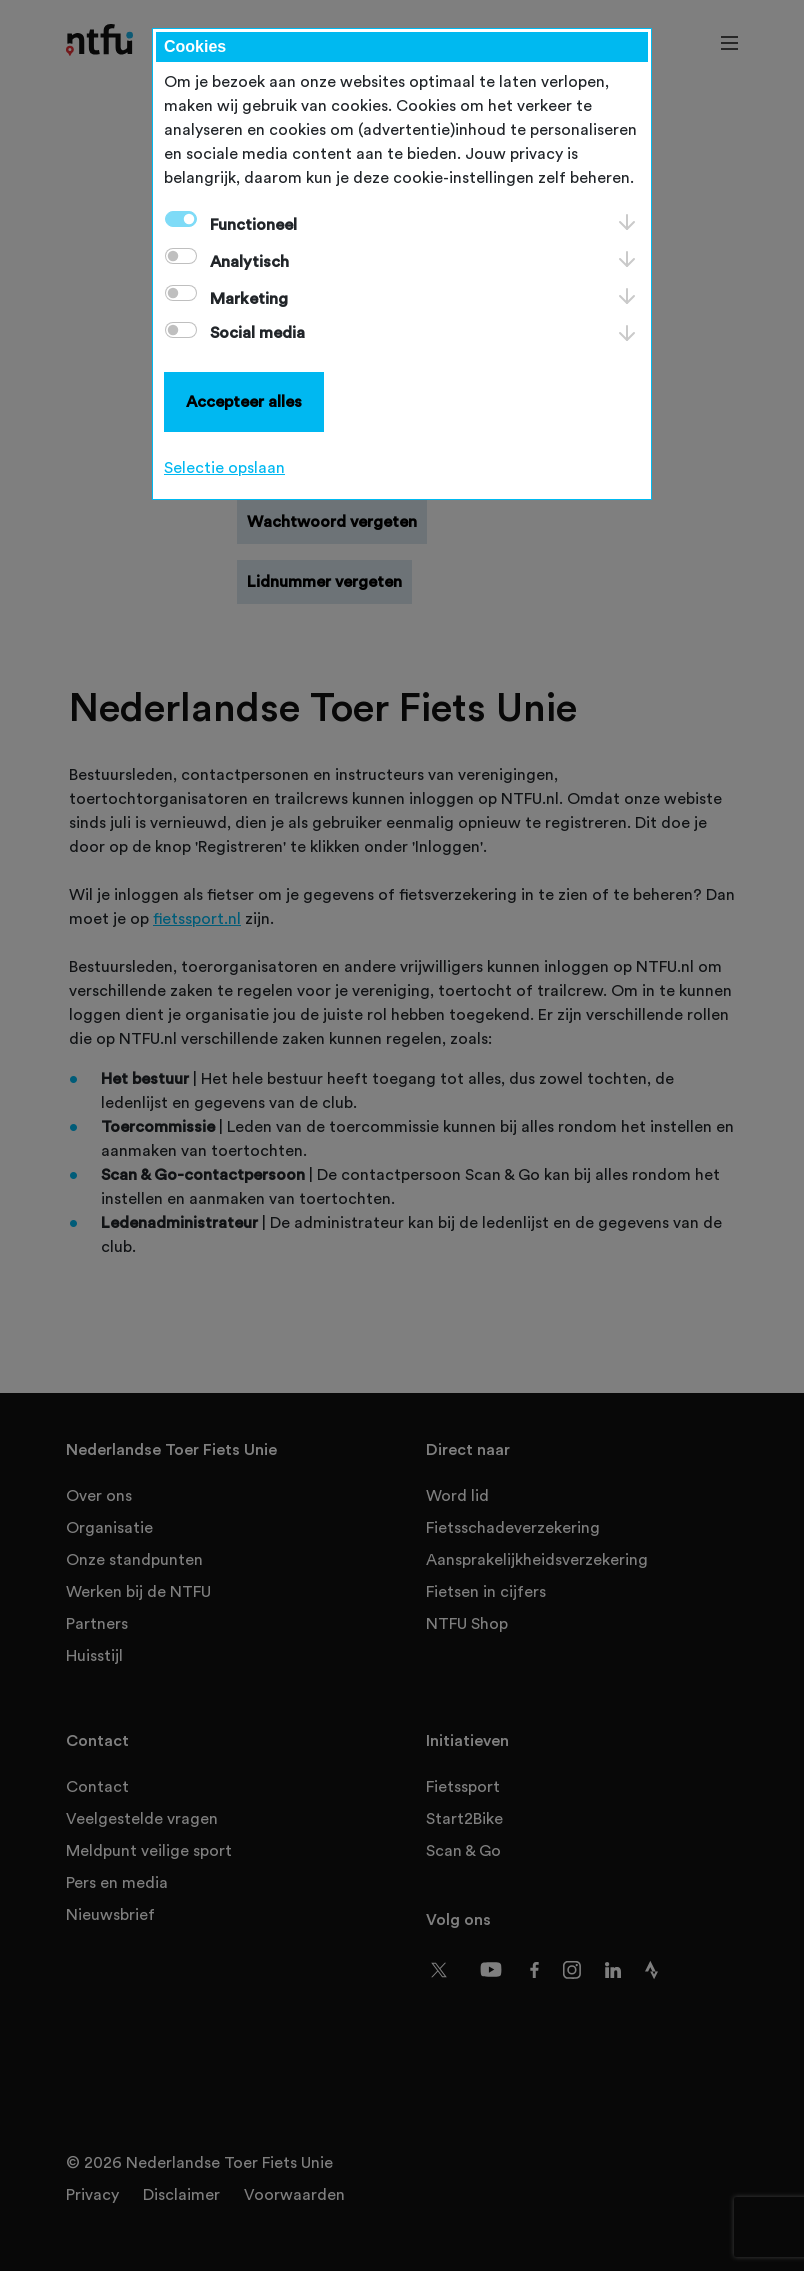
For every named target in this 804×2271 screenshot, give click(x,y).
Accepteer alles (244, 402)
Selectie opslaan (224, 468)
